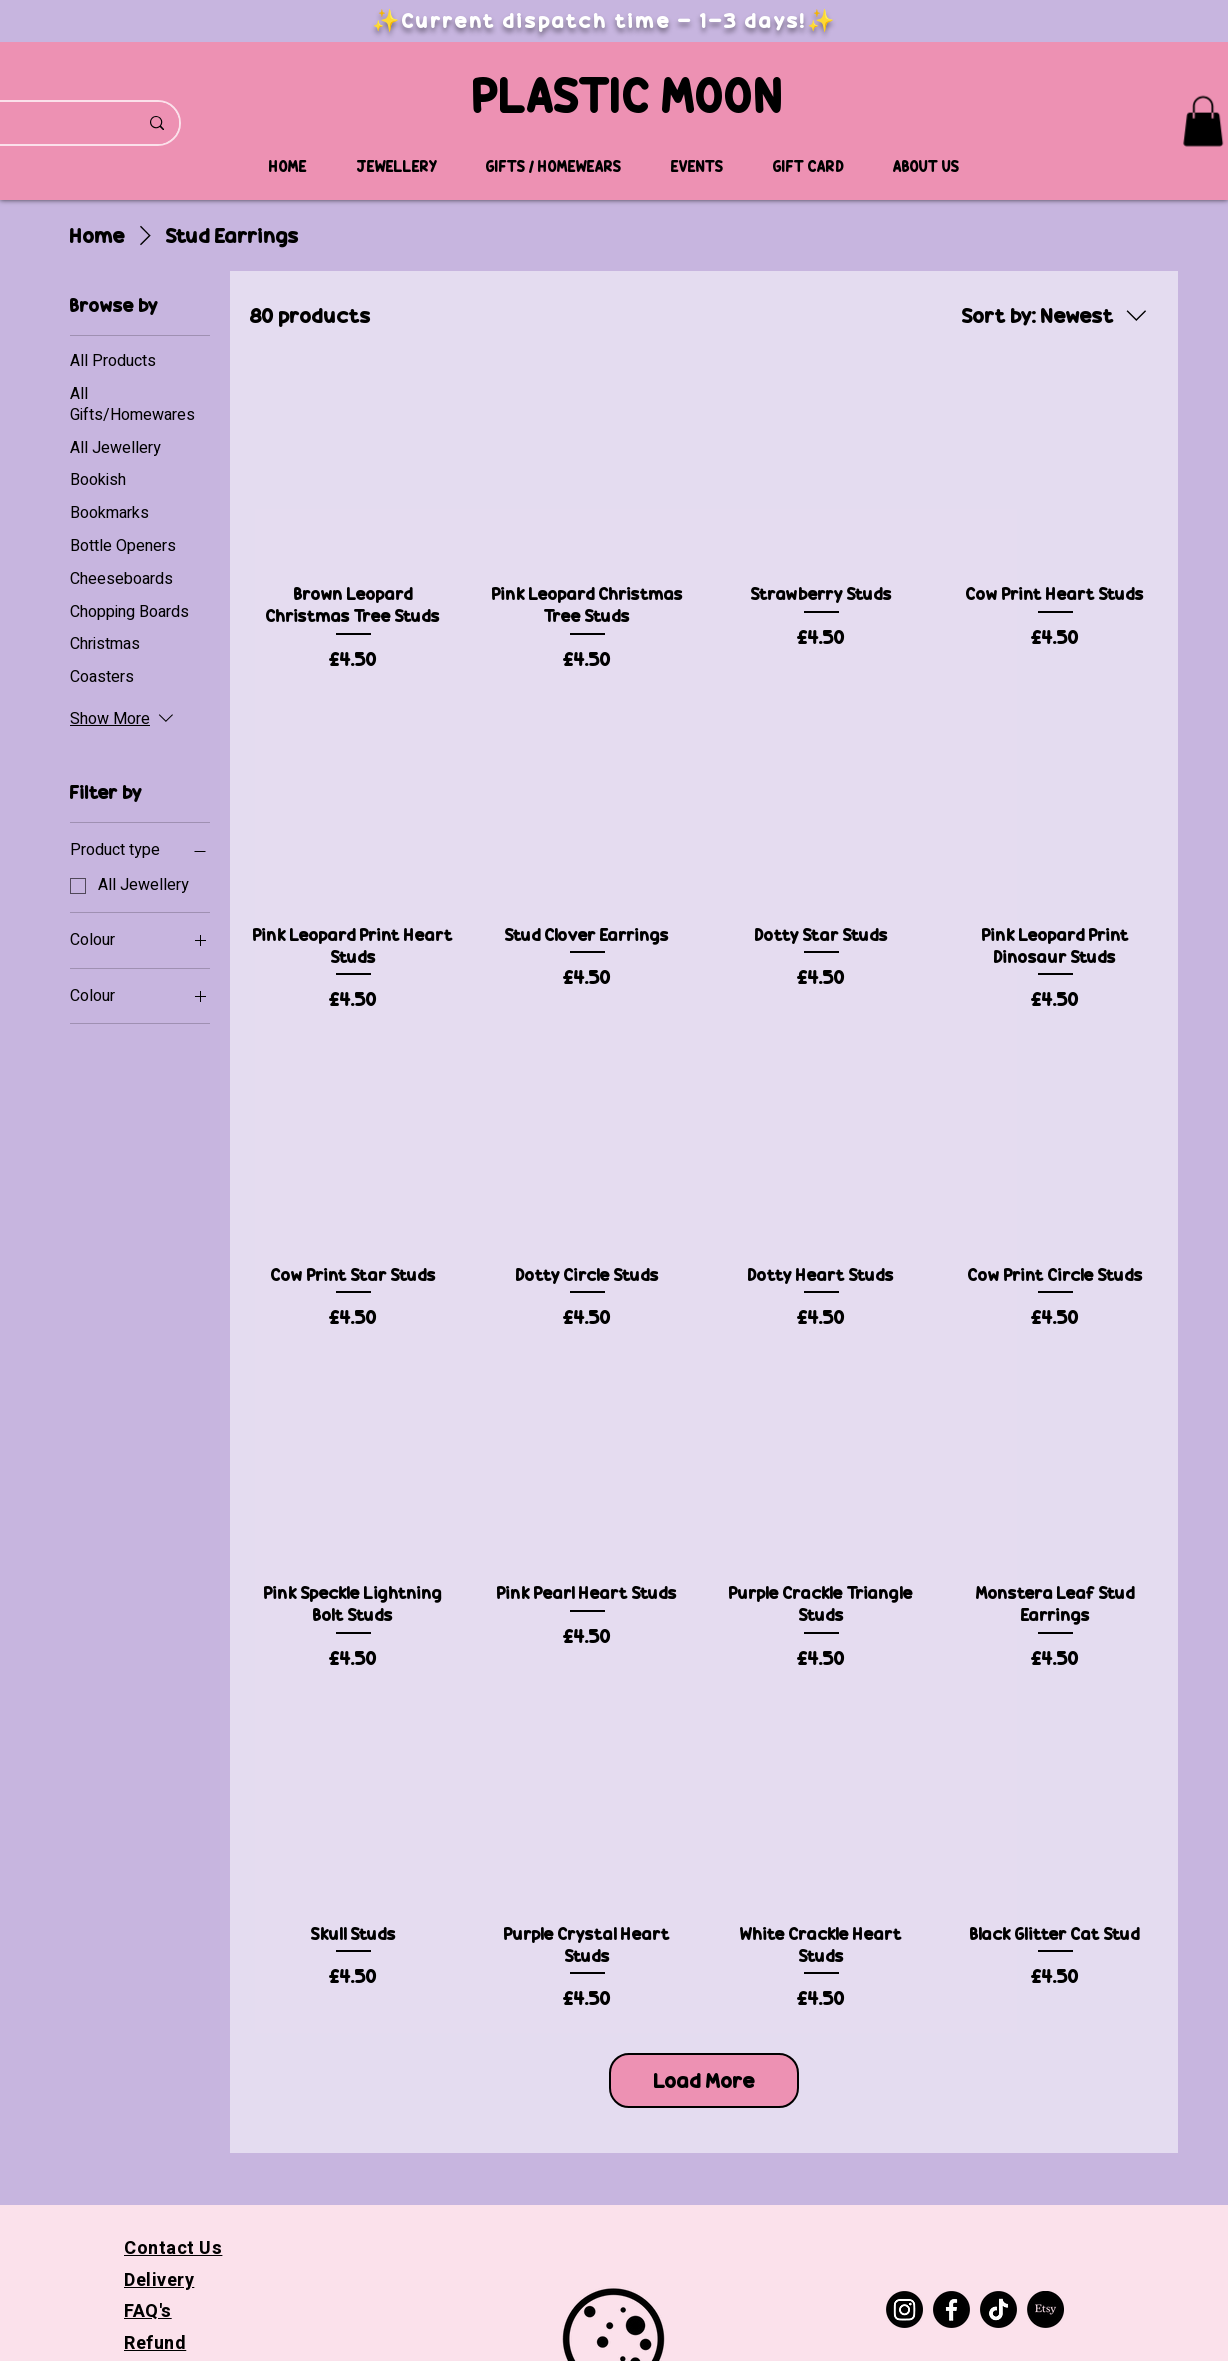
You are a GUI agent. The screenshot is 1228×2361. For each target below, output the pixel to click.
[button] (1203, 121)
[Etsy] (1045, 2309)
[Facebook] (951, 2309)
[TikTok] (998, 2309)
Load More (704, 2080)
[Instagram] (904, 2309)
